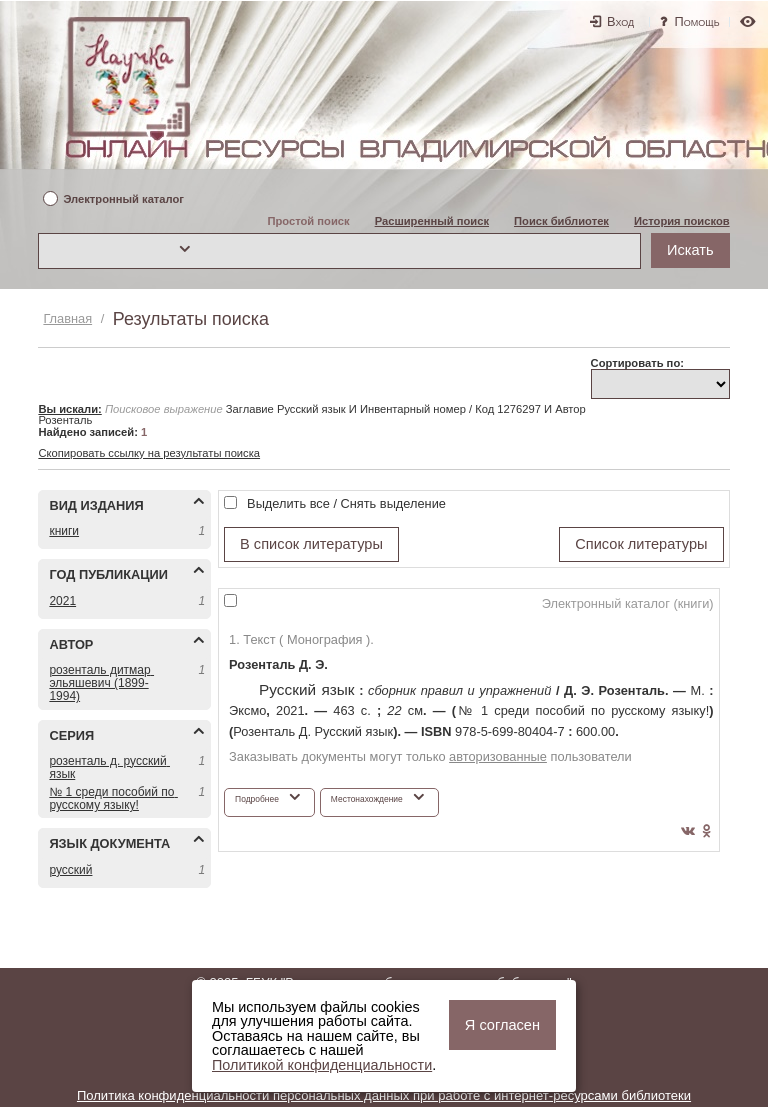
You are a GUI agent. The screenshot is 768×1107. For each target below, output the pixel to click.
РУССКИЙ (70, 870)
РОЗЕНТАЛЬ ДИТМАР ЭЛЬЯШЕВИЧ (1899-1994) (101, 683)
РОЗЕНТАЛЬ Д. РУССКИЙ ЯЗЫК (109, 767)
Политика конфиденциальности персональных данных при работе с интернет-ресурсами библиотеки (384, 1095)
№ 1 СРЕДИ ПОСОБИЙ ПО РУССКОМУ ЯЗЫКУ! (112, 798)
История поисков (682, 221)
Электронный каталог (123, 199)
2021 (62, 601)
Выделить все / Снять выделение (346, 503)
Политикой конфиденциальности (322, 1065)
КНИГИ (64, 531)
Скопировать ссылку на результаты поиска (149, 453)
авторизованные (498, 756)
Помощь (697, 21)
